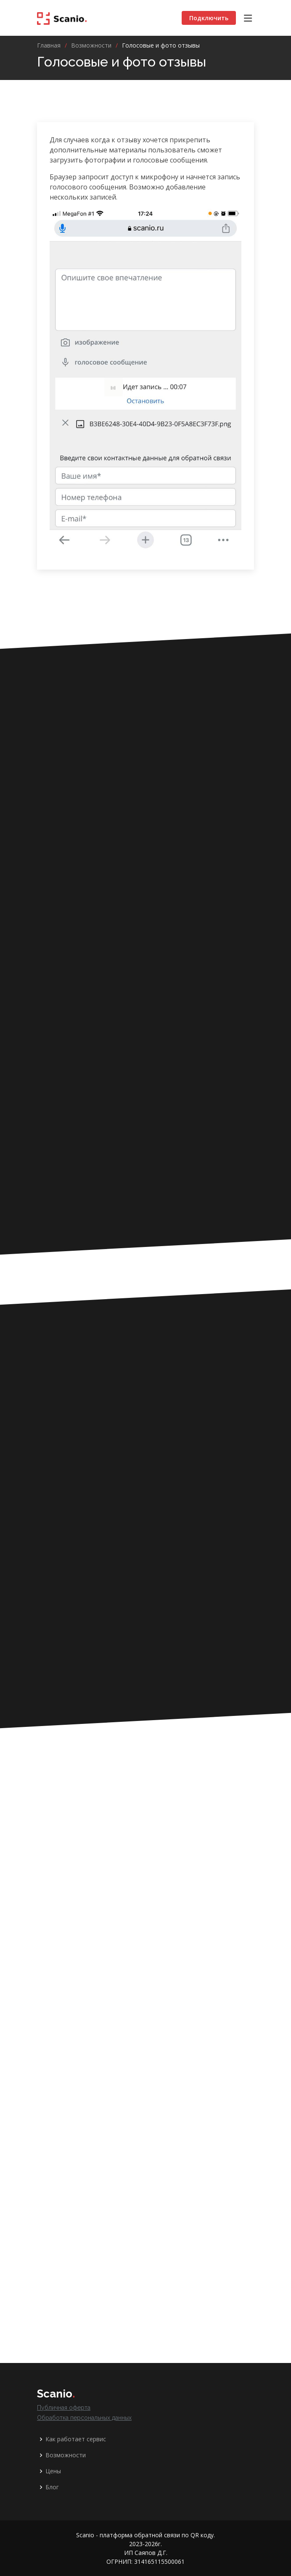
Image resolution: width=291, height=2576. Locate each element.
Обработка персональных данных (84, 2417)
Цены (53, 2471)
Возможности (91, 45)
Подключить (208, 18)
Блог (52, 2487)
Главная (49, 45)
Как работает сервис (75, 2439)
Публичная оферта (63, 2407)
